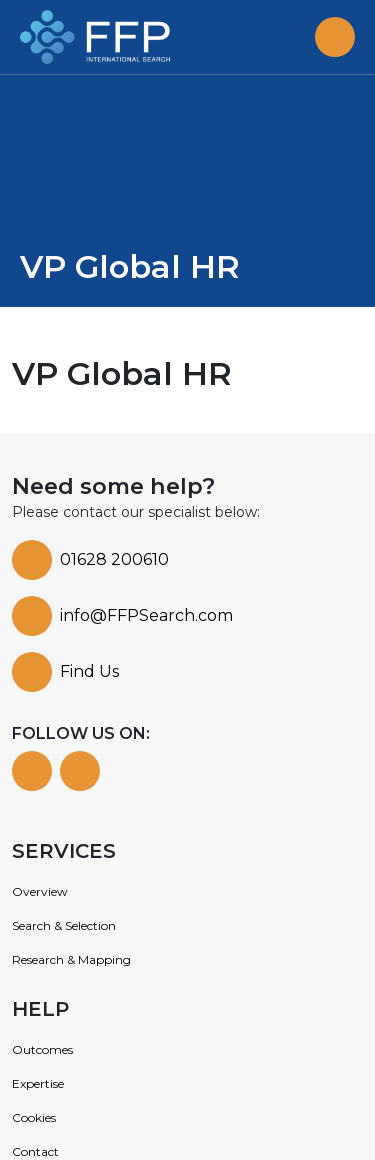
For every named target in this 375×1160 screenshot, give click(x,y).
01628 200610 (114, 559)
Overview (40, 891)
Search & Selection (64, 925)
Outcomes (42, 1049)
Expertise (38, 1083)
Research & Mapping (71, 959)
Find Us (89, 671)
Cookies (34, 1117)
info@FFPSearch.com (146, 615)
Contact (35, 1151)
